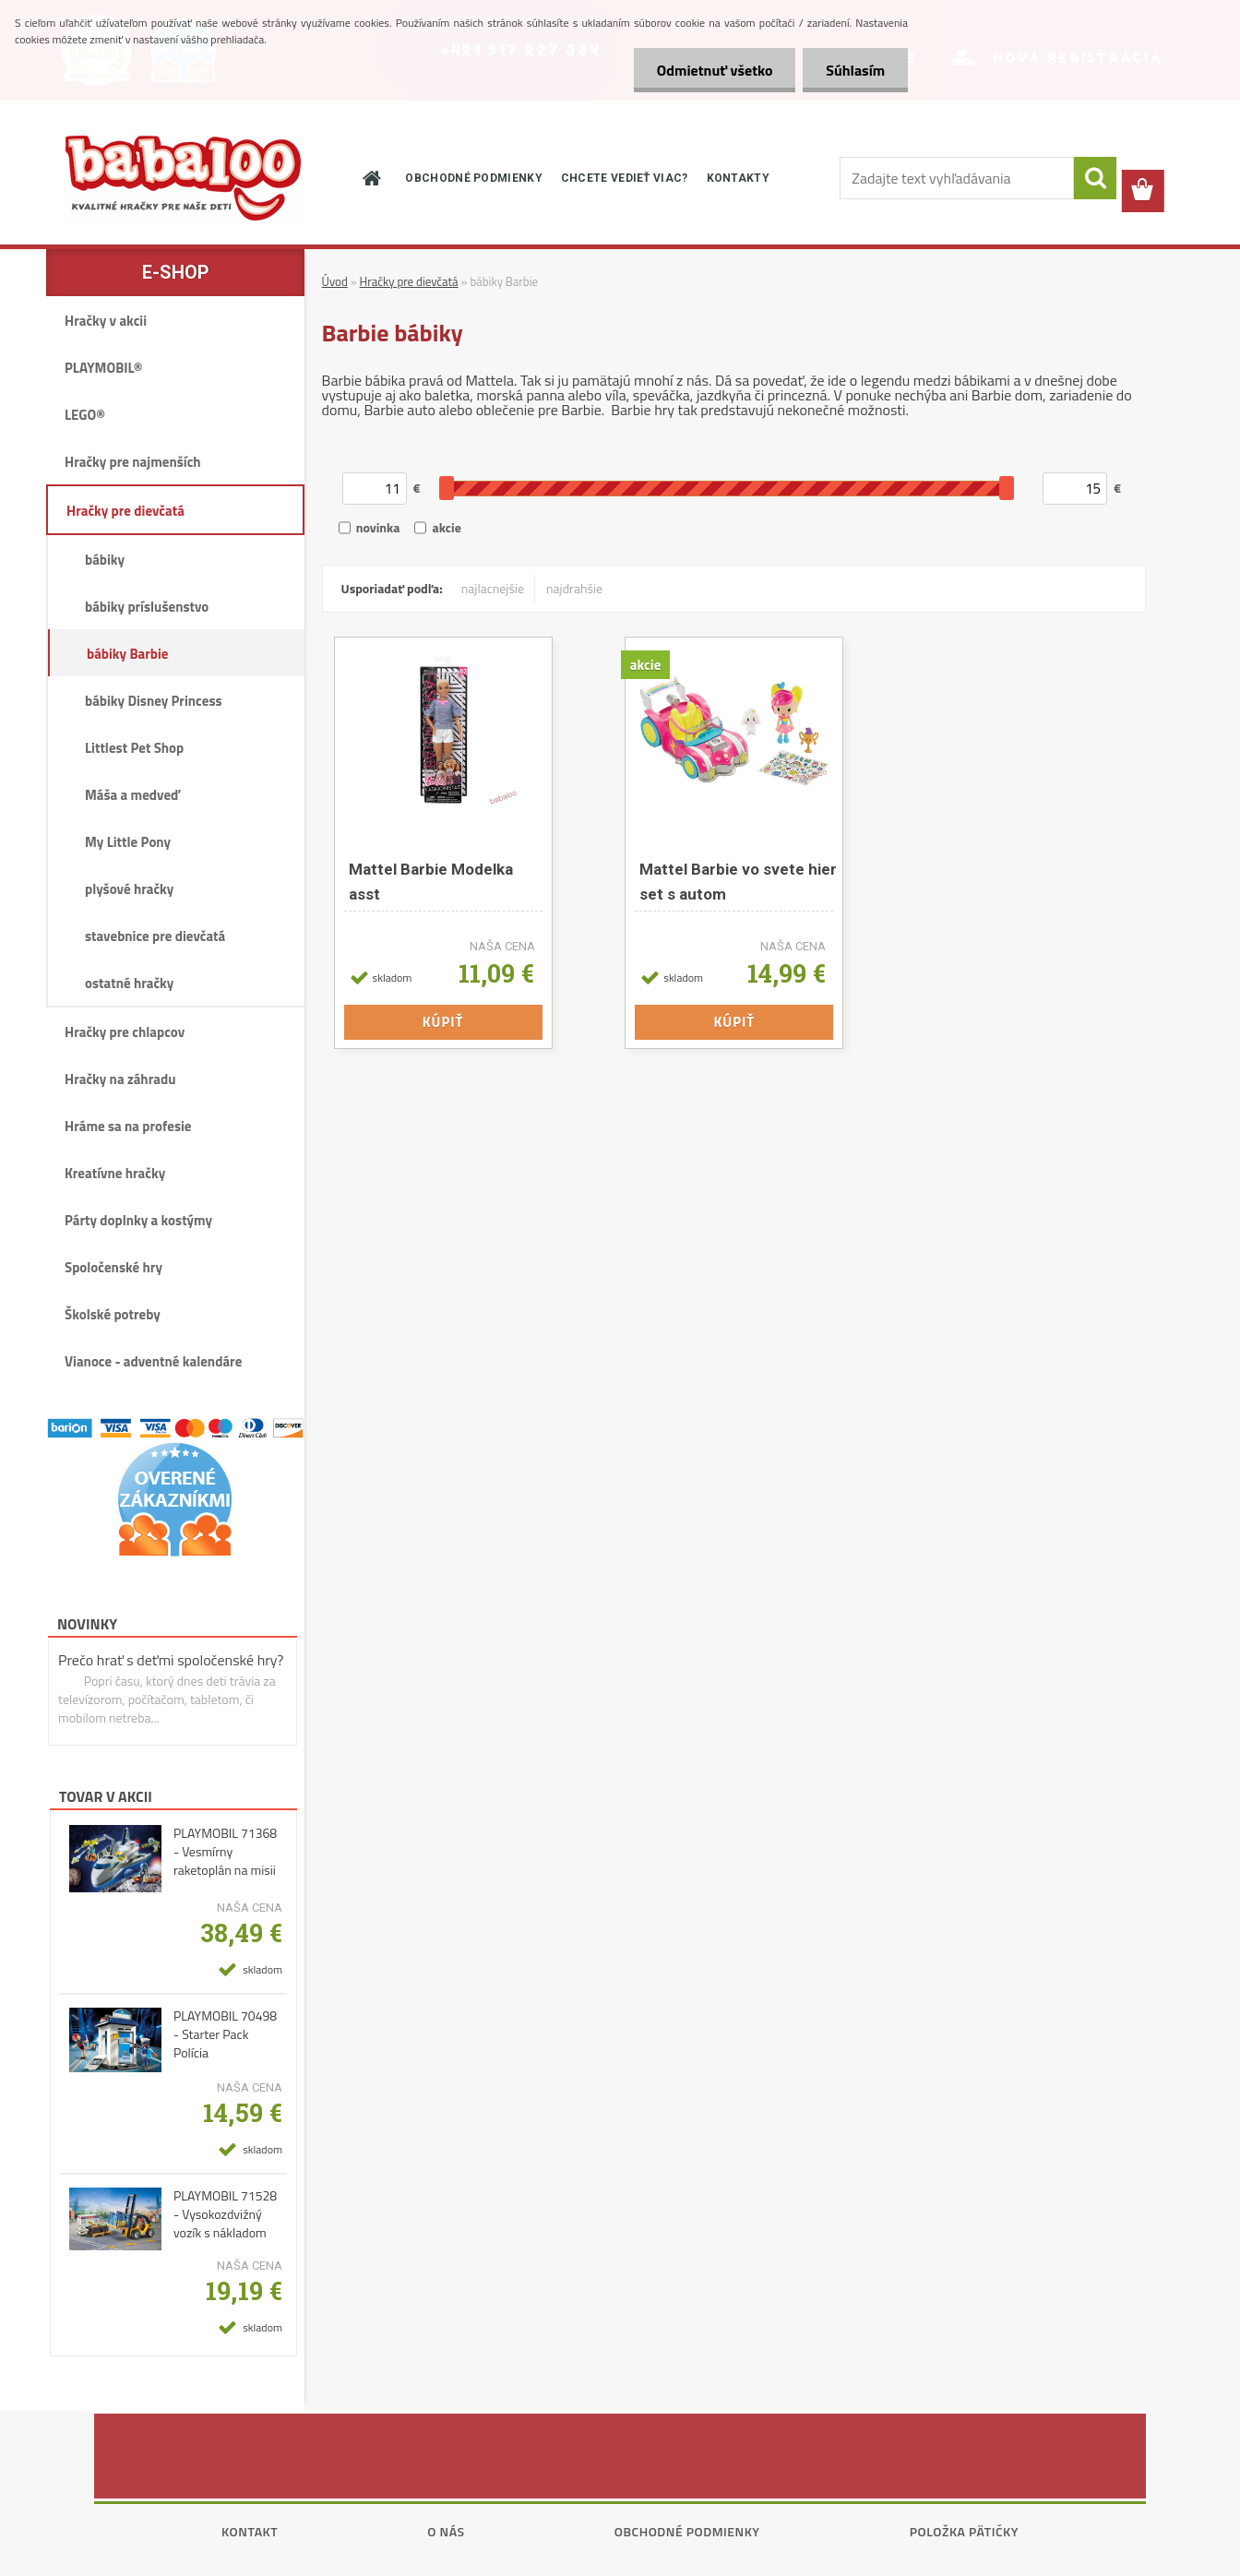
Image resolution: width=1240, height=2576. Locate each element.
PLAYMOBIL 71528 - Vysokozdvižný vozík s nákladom (225, 2214)
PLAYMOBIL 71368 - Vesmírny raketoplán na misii (225, 1851)
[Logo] (183, 177)
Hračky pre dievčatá (409, 281)
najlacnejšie (492, 588)
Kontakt (249, 2531)
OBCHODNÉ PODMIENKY (473, 178)
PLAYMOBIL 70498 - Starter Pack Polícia (225, 2034)
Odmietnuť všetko (714, 70)
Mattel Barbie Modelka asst (431, 881)
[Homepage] (370, 178)
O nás (445, 2531)
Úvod (335, 281)
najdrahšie (574, 588)
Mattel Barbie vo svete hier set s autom (738, 881)
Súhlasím (855, 70)
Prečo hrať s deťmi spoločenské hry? (171, 1660)
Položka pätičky (964, 2531)
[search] (1095, 178)
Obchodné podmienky (687, 2531)
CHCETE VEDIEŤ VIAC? (624, 178)
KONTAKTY (738, 178)
